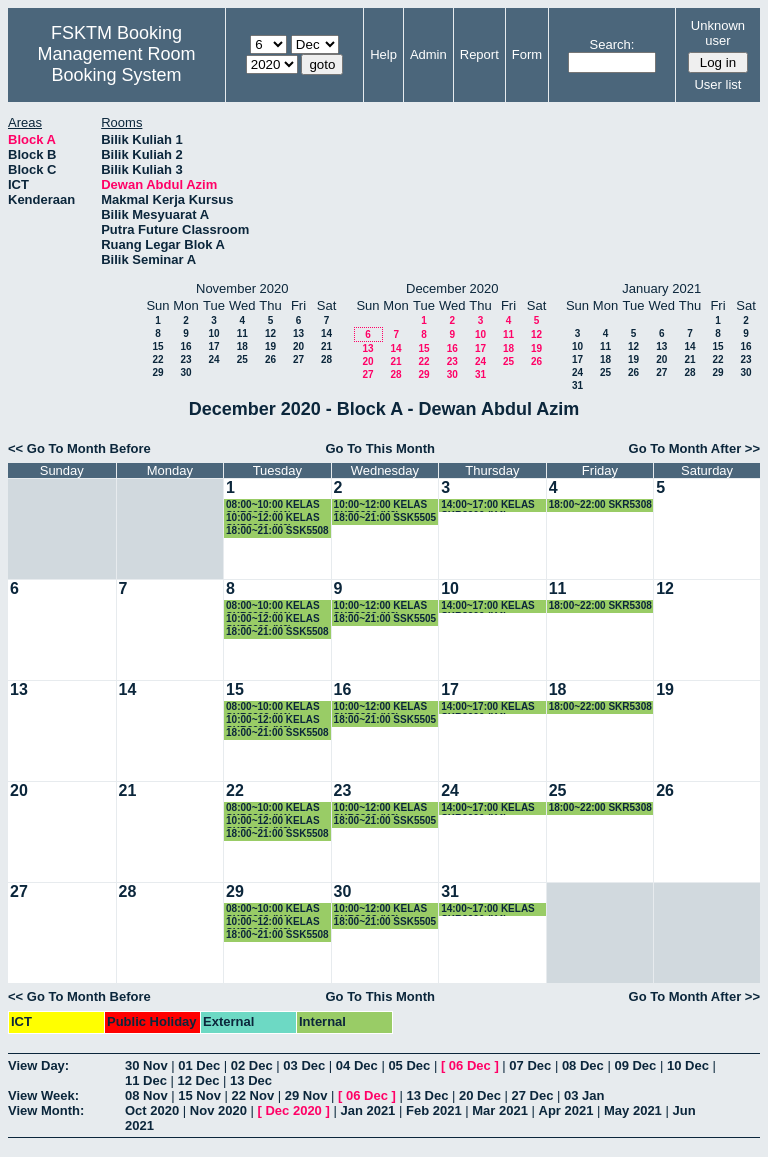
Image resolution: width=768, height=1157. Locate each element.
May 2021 (633, 1110)
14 (326, 333)
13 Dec (251, 1080)
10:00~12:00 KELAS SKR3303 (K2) (381, 505)
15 (157, 346)
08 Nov (146, 1095)
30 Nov (146, 1065)
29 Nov (306, 1095)
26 (270, 359)
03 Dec (304, 1065)
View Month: (46, 1110)
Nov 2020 (218, 1110)
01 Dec (199, 1065)
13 (298, 333)
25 (242, 359)
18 (242, 346)
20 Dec (480, 1095)
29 (157, 372)
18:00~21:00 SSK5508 (277, 530)
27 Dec (533, 1095)
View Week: (43, 1095)
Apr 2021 (566, 1110)
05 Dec (409, 1065)
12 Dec (199, 1080)
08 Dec (583, 1065)
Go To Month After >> (694, 448)
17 (213, 346)
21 (326, 346)
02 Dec (252, 1065)
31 (480, 374)
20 (298, 346)
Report (479, 54)
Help (383, 54)
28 (326, 359)
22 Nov (253, 1095)
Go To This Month (380, 448)
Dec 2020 (293, 1110)
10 (213, 333)
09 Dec (635, 1065)
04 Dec (357, 1065)
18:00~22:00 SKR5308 (600, 504)
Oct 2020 (152, 1110)
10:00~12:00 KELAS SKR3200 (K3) (273, 518)
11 (242, 333)
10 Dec (688, 1065)
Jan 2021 (367, 1110)
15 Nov (199, 1095)
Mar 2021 (500, 1110)
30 (185, 372)
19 (270, 346)
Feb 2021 (434, 1110)
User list (717, 84)
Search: (612, 44)
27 (298, 359)
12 (270, 333)
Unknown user (718, 33)
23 (185, 359)
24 (213, 359)
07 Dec (530, 1065)
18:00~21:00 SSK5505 (385, 517)
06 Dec (470, 1065)
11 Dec (146, 1080)
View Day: (38, 1065)
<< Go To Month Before (79, 448)
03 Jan (584, 1095)
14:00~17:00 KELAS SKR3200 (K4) (488, 505)
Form (527, 54)
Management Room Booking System (116, 64)
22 (157, 359)
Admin (428, 54)
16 (185, 346)
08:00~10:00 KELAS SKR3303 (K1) (273, 505)
